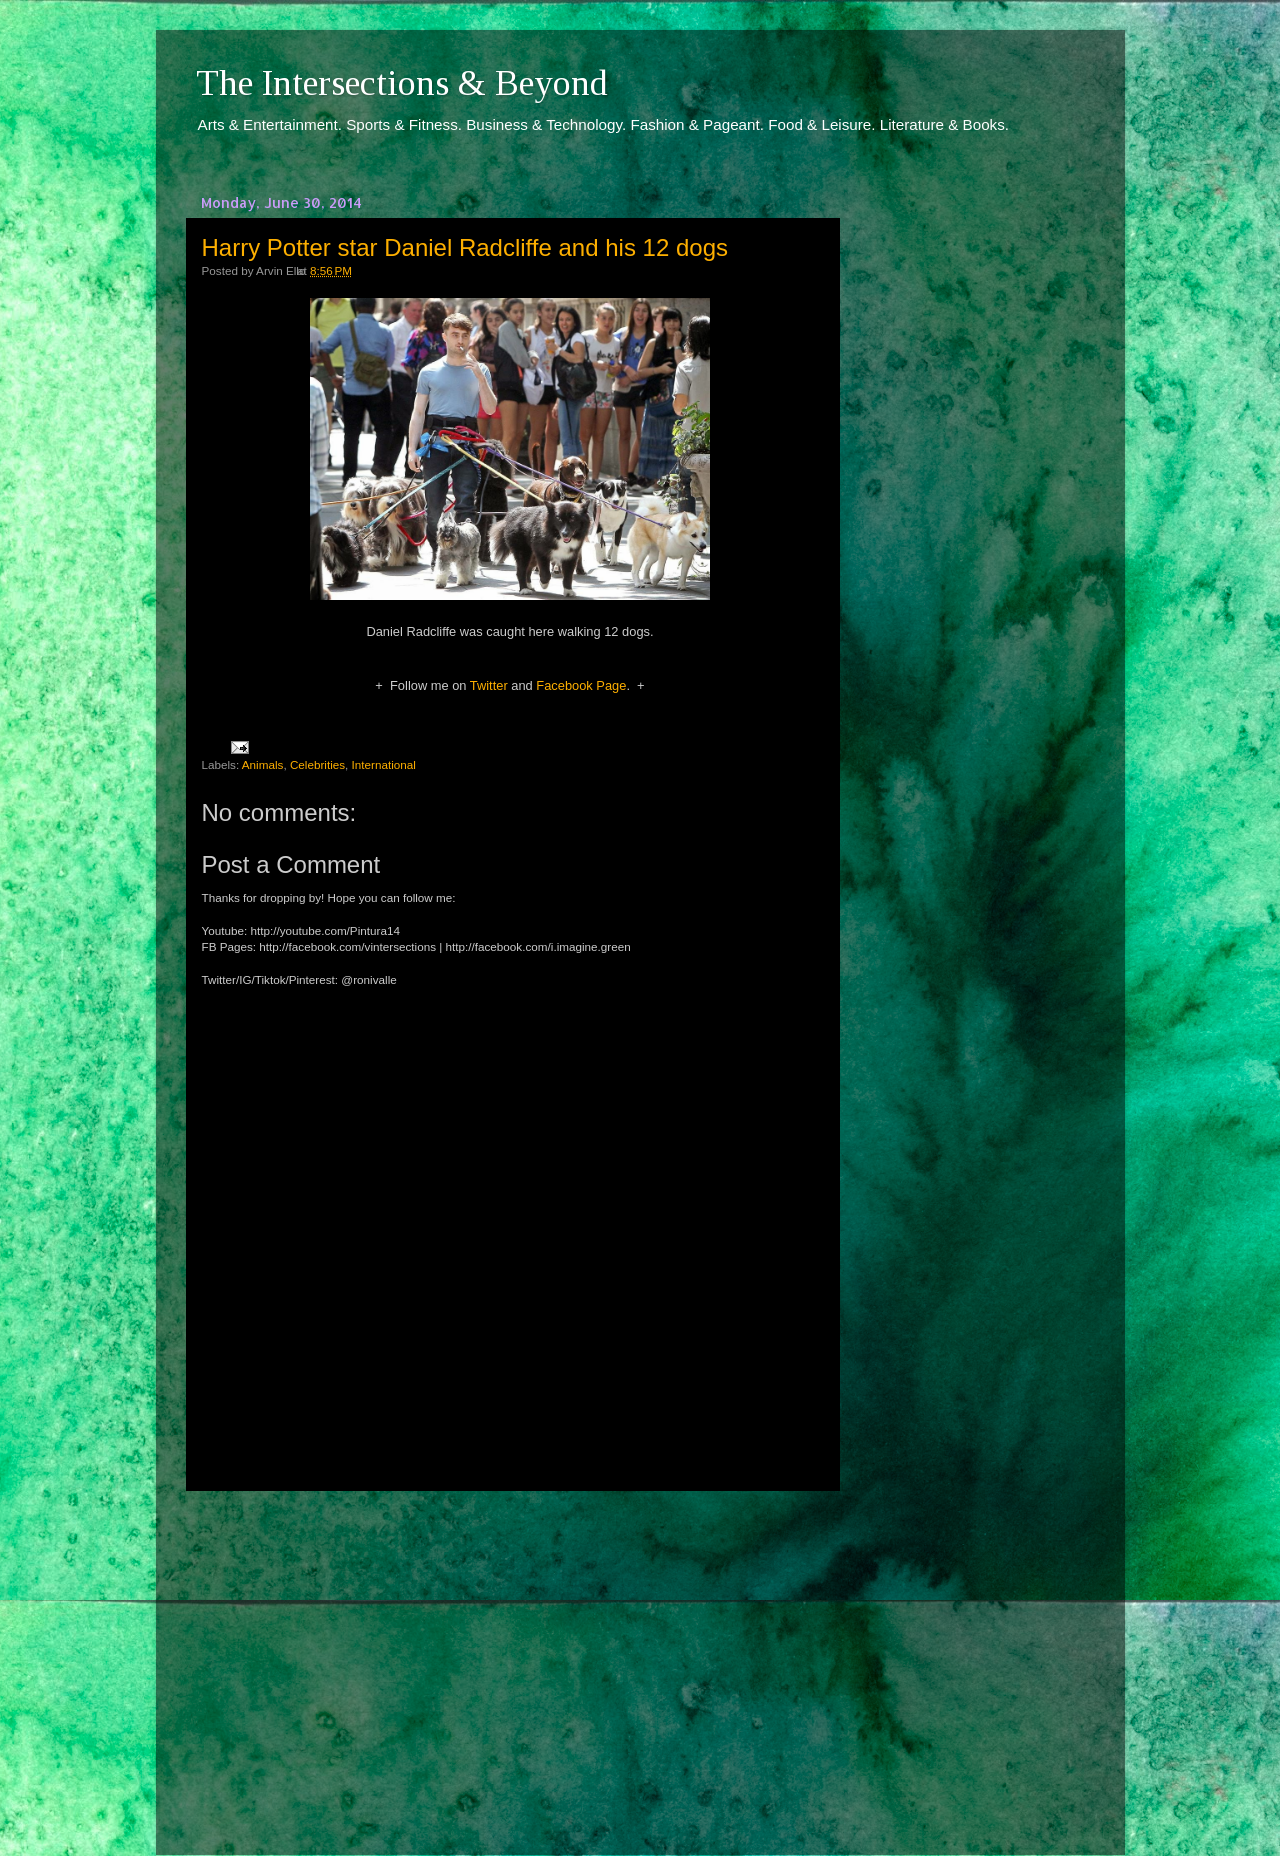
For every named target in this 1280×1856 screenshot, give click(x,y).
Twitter (489, 685)
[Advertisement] (510, 1655)
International (384, 764)
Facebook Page (581, 685)
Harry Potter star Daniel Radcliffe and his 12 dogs (465, 247)
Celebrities (317, 764)
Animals (263, 764)
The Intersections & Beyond (402, 83)
